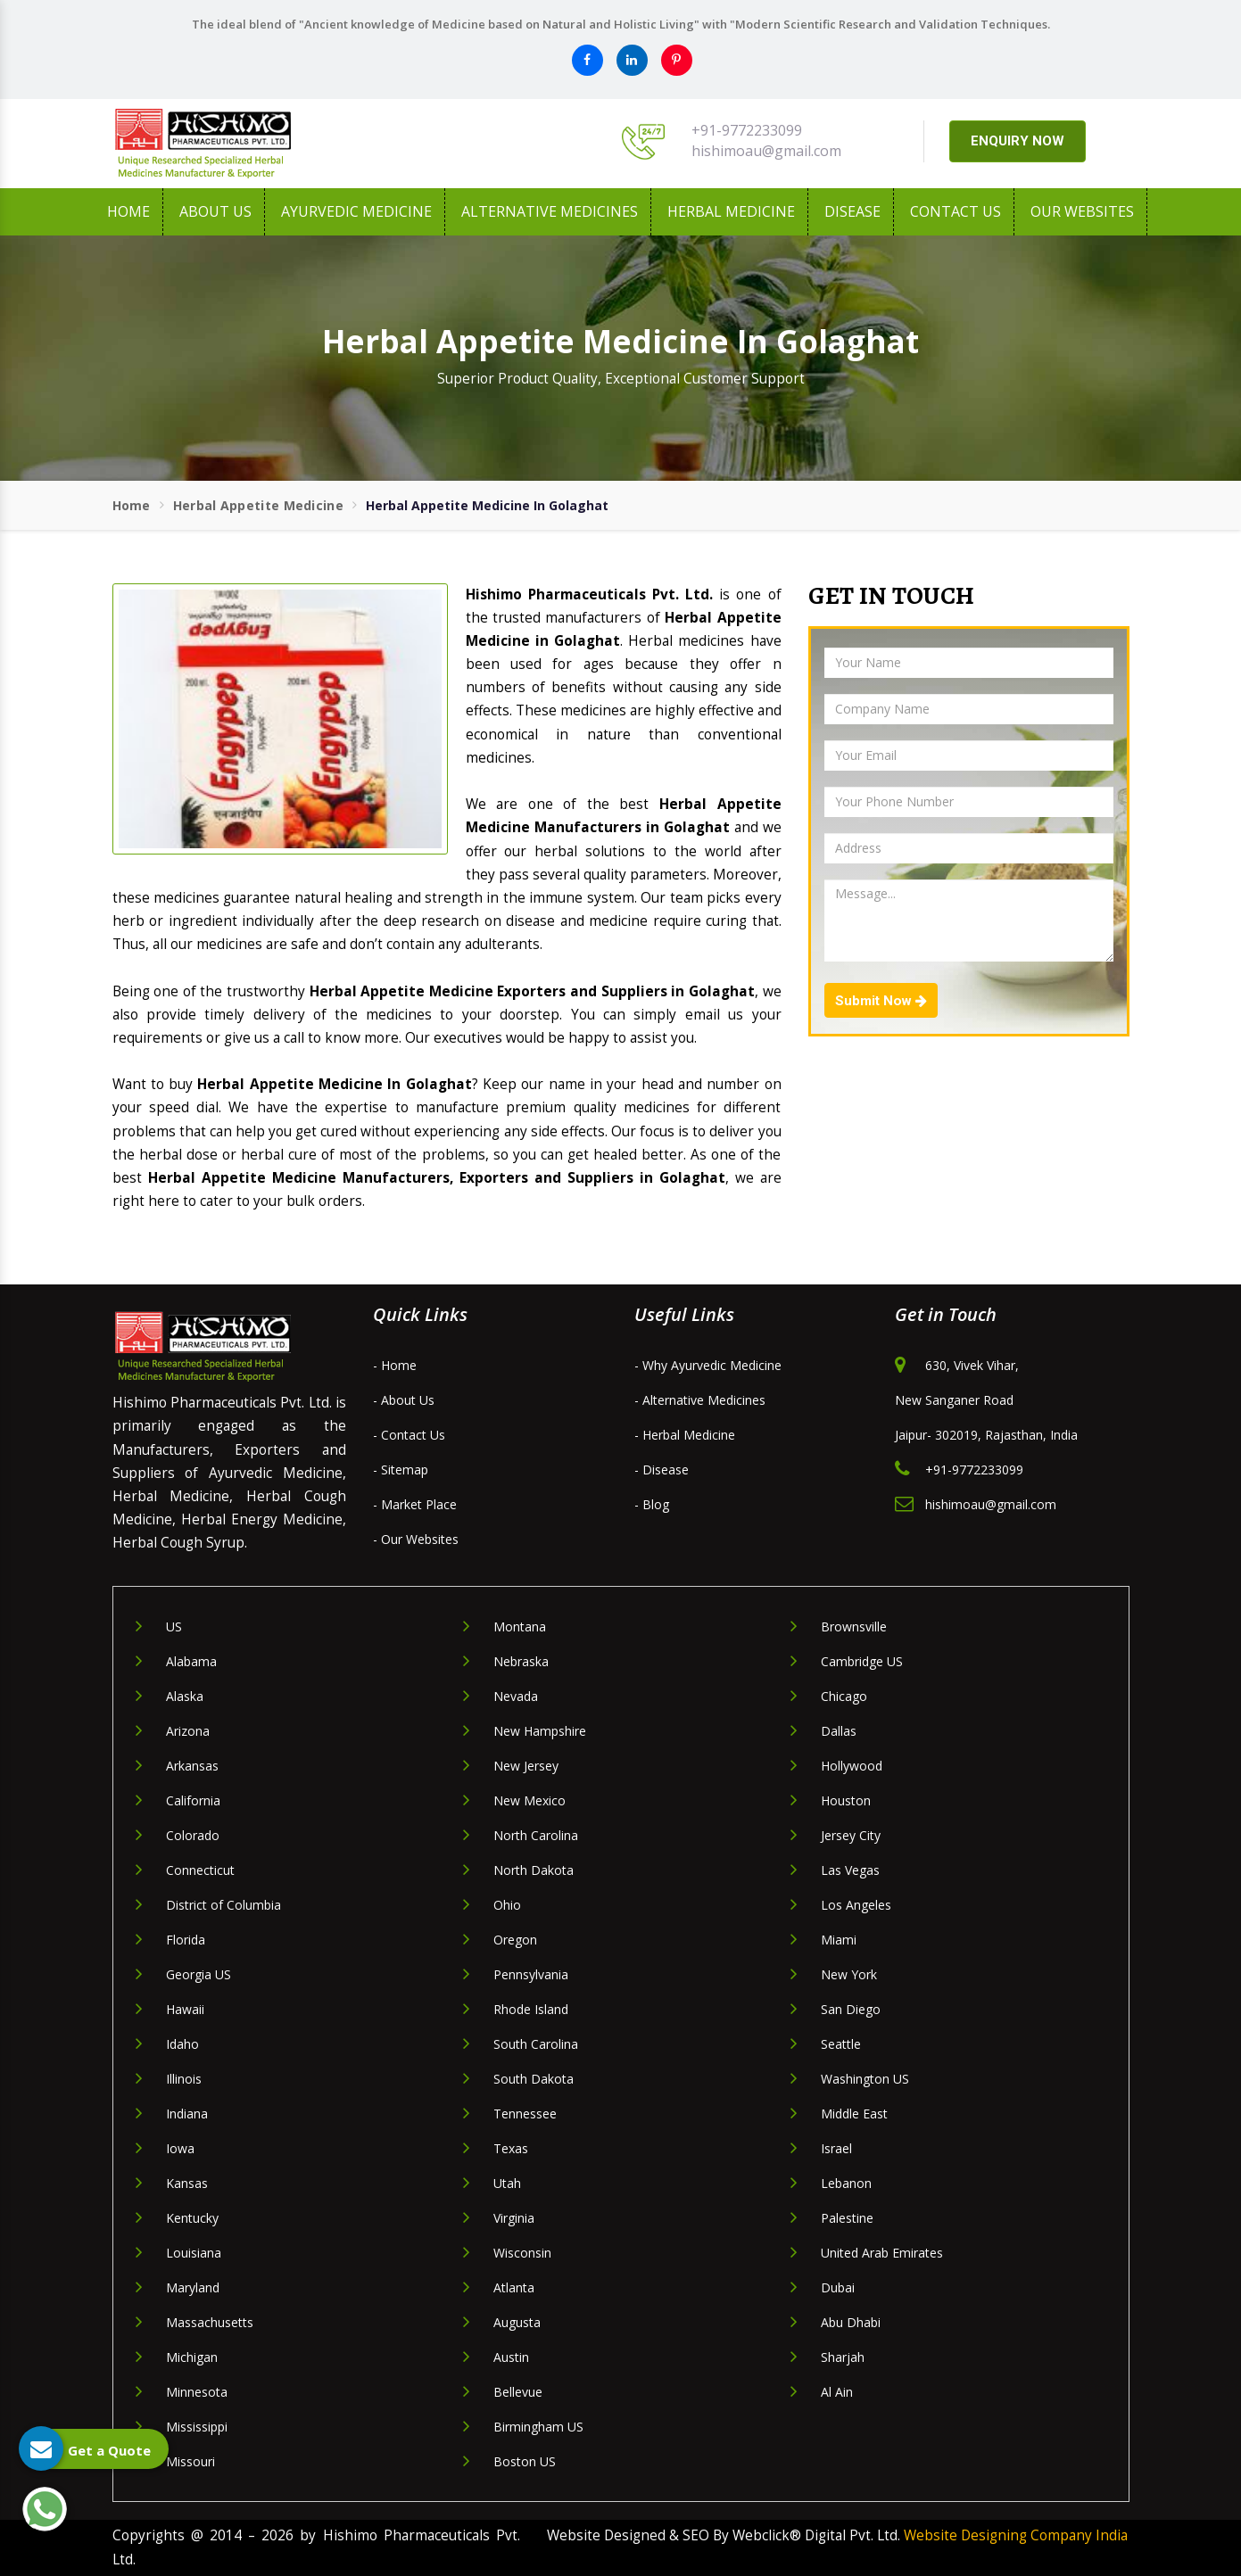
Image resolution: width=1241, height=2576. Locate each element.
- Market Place (415, 1504)
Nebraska (521, 1661)
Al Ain (837, 2391)
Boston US (524, 2461)
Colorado (192, 1835)
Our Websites (1082, 211)
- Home (395, 1365)
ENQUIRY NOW (1017, 141)
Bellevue (517, 2391)
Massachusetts (209, 2322)
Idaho (182, 2043)
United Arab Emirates (882, 2252)
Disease (852, 211)
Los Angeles (856, 1904)
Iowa (180, 2148)
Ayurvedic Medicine (356, 211)
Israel (836, 2148)
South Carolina (535, 2043)
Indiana (187, 2113)
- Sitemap (400, 1469)
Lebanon (846, 2183)
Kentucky (192, 2217)
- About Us (403, 1399)
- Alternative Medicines (699, 1399)
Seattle (841, 2043)
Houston (846, 1800)
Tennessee (525, 2113)
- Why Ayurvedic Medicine (708, 1365)
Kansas (187, 2183)
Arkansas (192, 1765)
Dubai (838, 2287)
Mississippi (197, 2426)
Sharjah (843, 2357)
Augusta (517, 2322)
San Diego (851, 2009)
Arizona (188, 1730)
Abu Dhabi (851, 2322)
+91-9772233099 (746, 130)
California (193, 1800)
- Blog (651, 1504)
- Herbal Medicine (684, 1434)
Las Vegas (850, 1870)
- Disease (661, 1469)
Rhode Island (530, 2009)
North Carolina (535, 1835)
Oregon (515, 1939)
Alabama (191, 1661)
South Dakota (533, 2078)
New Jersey (525, 1765)
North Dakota (533, 1870)
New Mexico (529, 1800)
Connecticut (200, 1870)
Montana (519, 1626)
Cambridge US (862, 1661)
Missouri (190, 2461)
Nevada (515, 1696)
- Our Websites (416, 1539)
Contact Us (955, 211)
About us (215, 211)
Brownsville (854, 1626)
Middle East (854, 2113)
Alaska (184, 1696)
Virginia (513, 2217)
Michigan (192, 2357)
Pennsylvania (530, 1974)
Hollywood (851, 1765)
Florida (185, 1939)
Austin (511, 2357)
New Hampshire (539, 1730)
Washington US (865, 2078)
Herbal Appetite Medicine (258, 505)
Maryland (192, 2287)
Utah (507, 2183)
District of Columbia (223, 1904)
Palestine (847, 2217)
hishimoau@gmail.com (766, 151)
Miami (838, 1939)
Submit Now (881, 1001)
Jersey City (851, 1835)
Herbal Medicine (731, 211)
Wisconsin (522, 2252)
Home (128, 211)
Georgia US (198, 1974)
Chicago (844, 1696)
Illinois (184, 2078)
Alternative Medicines (549, 211)
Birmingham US (538, 2426)
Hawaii (185, 2009)
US (174, 1626)
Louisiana (193, 2252)
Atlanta (513, 2287)
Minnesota (197, 2391)
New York (849, 1974)
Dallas (838, 1730)
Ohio (507, 1904)
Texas (510, 2148)
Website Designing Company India (1016, 2535)
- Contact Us (409, 1434)
